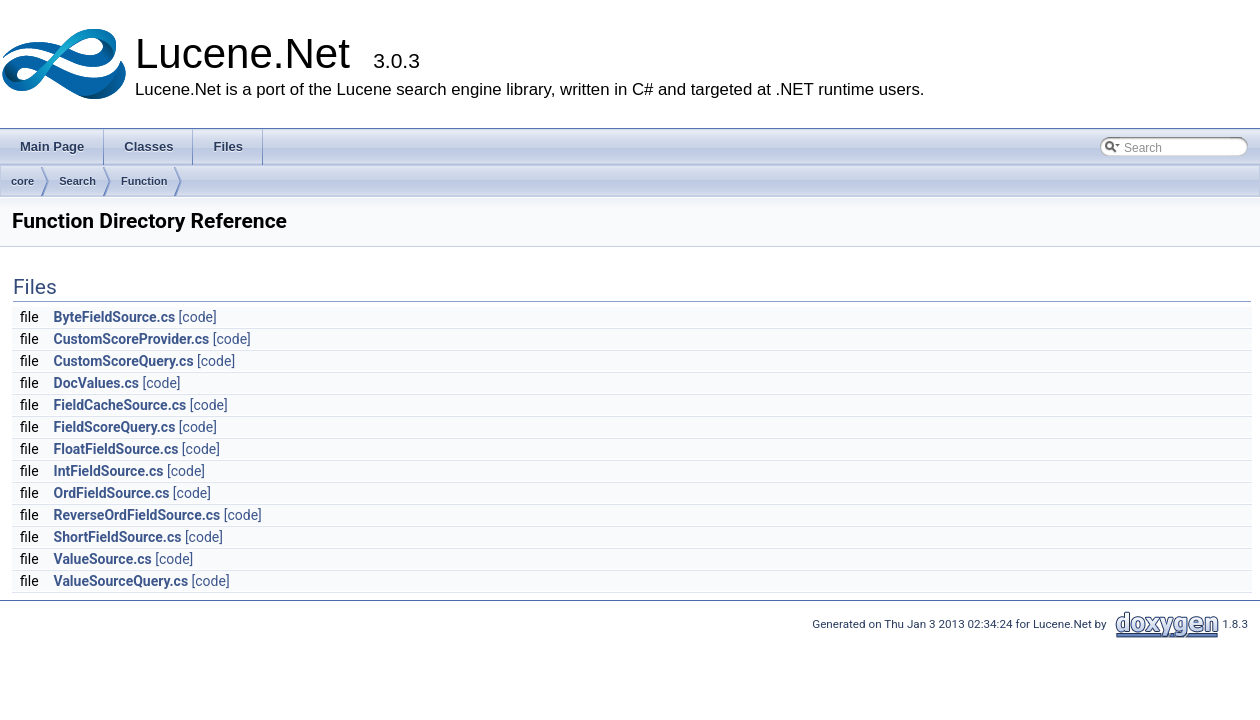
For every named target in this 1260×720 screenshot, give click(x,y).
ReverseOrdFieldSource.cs (137, 515)
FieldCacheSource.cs (120, 405)
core (22, 181)
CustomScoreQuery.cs (124, 361)
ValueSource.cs (103, 559)
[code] (198, 317)
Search (77, 181)
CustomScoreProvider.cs (132, 339)
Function (144, 181)
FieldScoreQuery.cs (115, 427)
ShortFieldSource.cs (118, 537)
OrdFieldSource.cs (112, 493)
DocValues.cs (96, 383)
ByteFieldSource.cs (115, 317)
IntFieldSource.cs (109, 471)
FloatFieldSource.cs (116, 449)
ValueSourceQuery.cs (121, 581)
